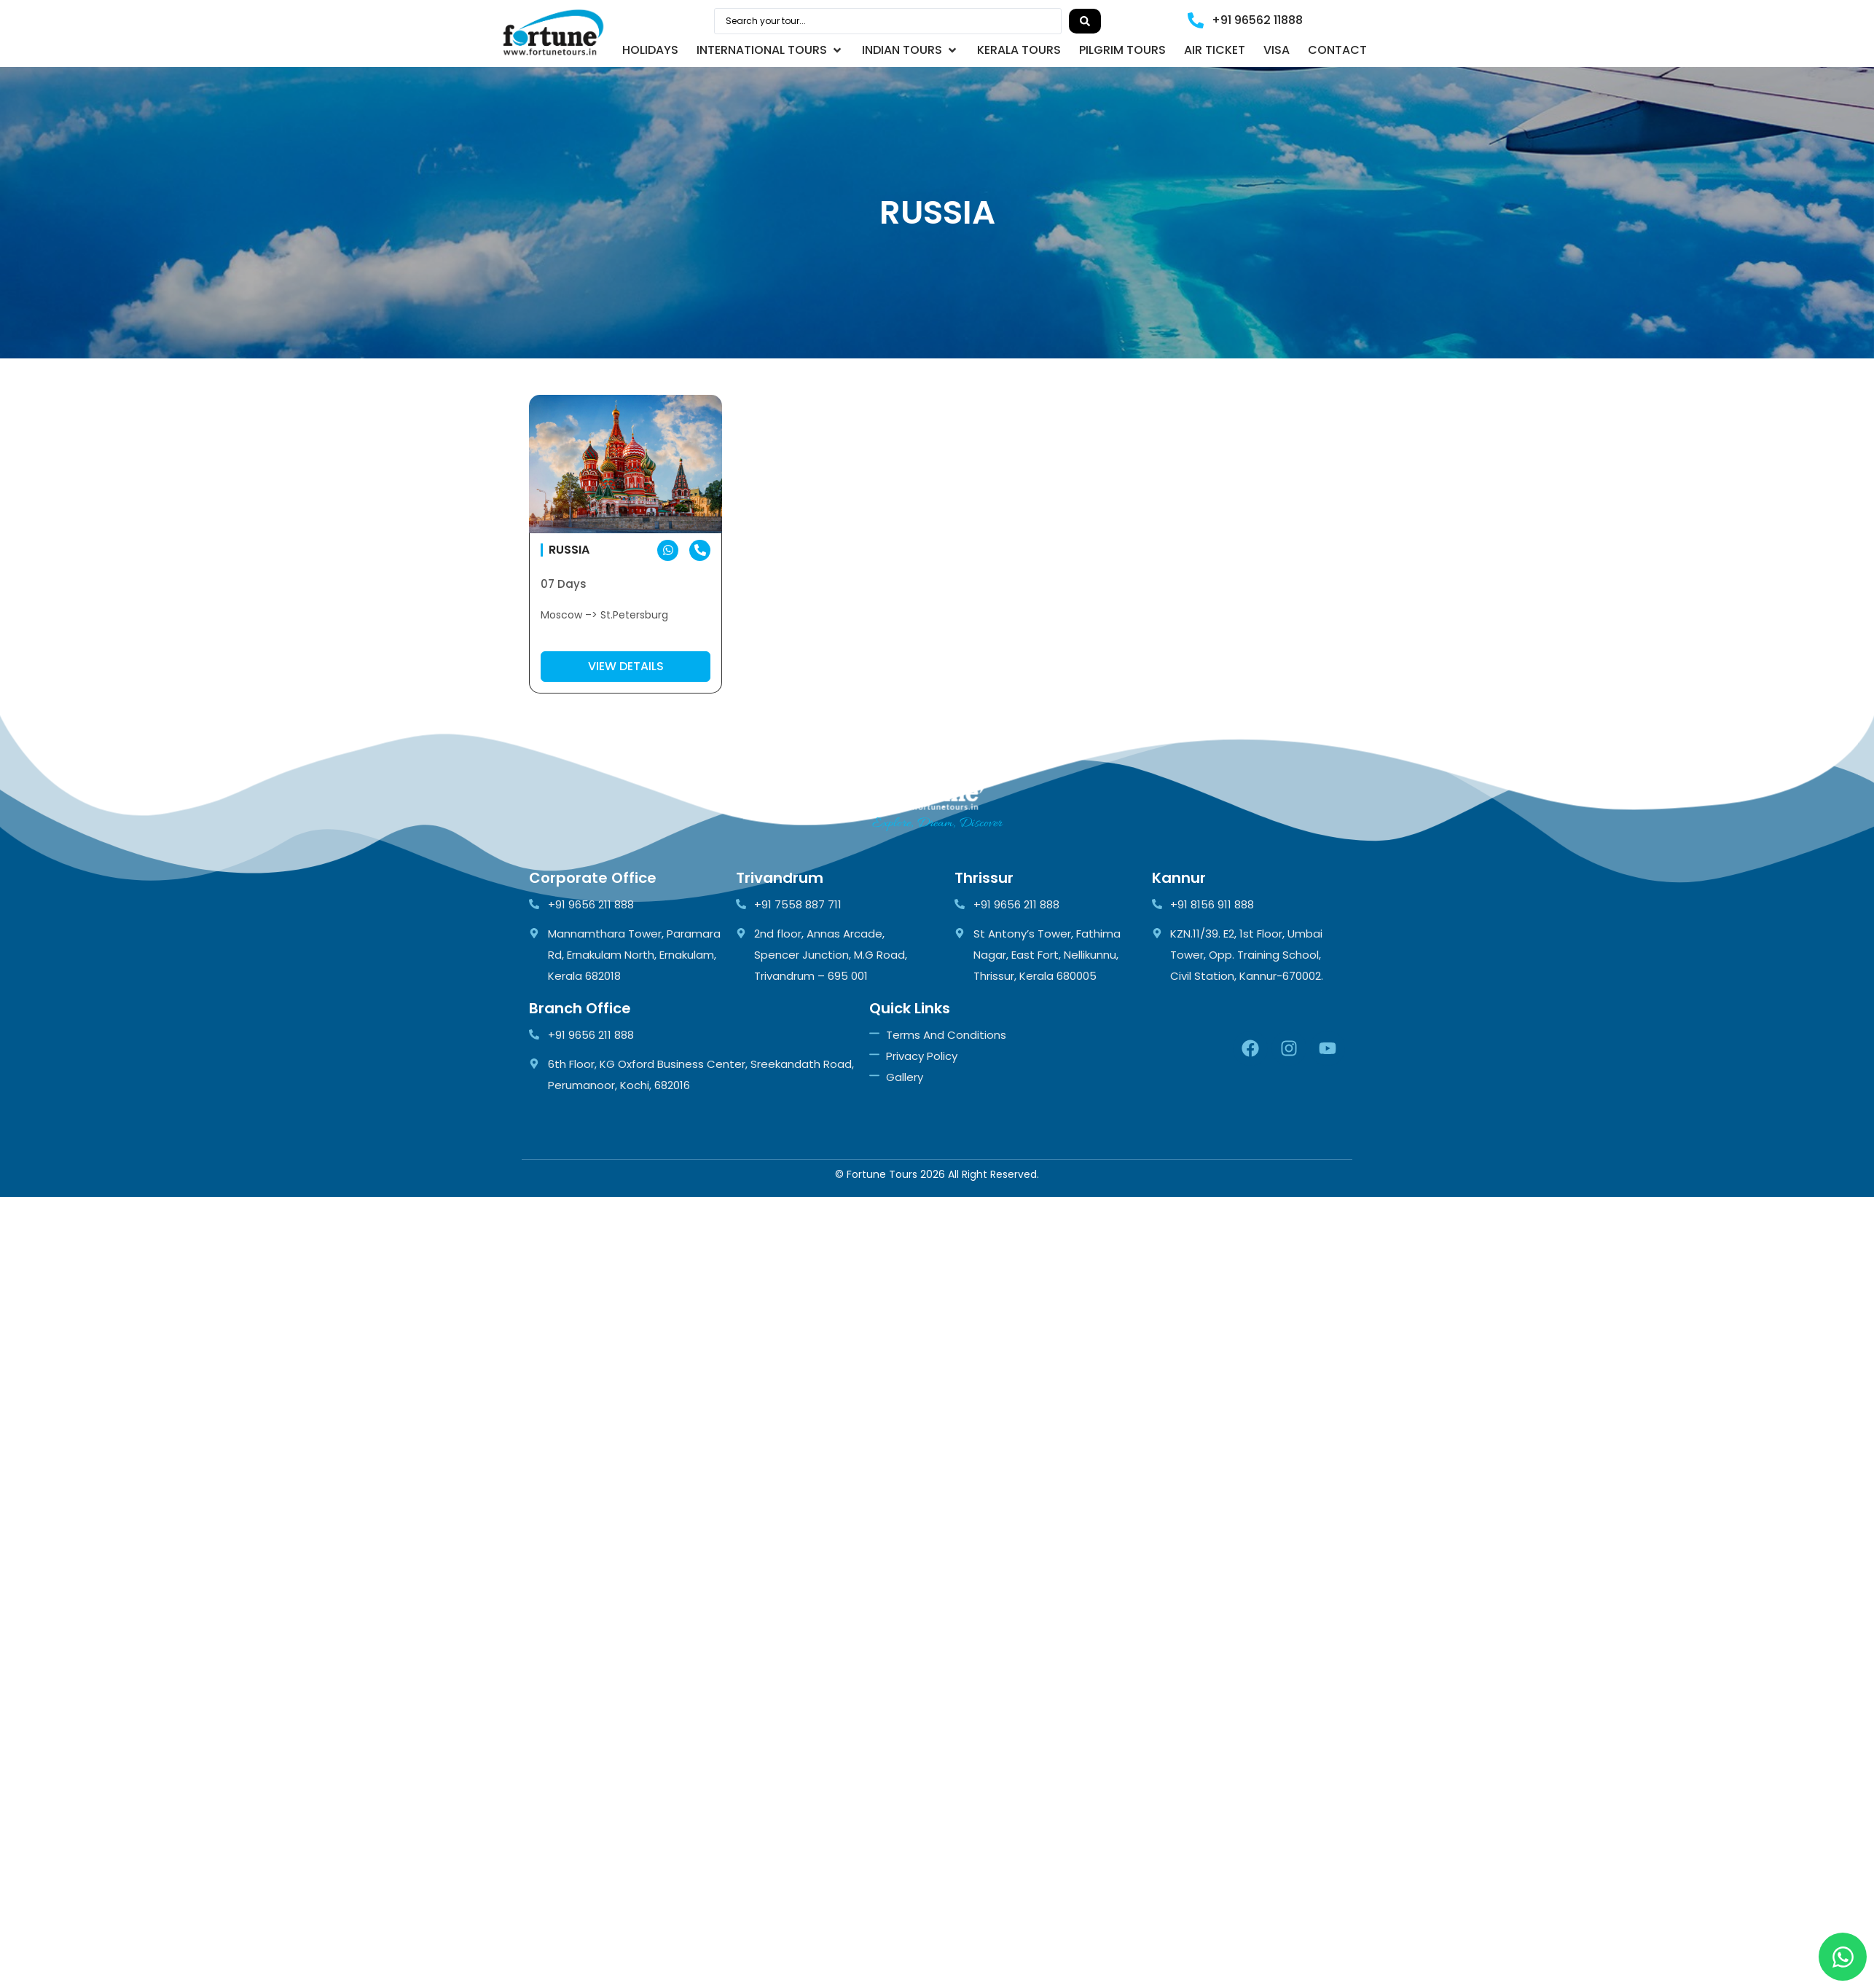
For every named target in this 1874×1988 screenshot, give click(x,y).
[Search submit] (1085, 21)
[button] (770, 50)
